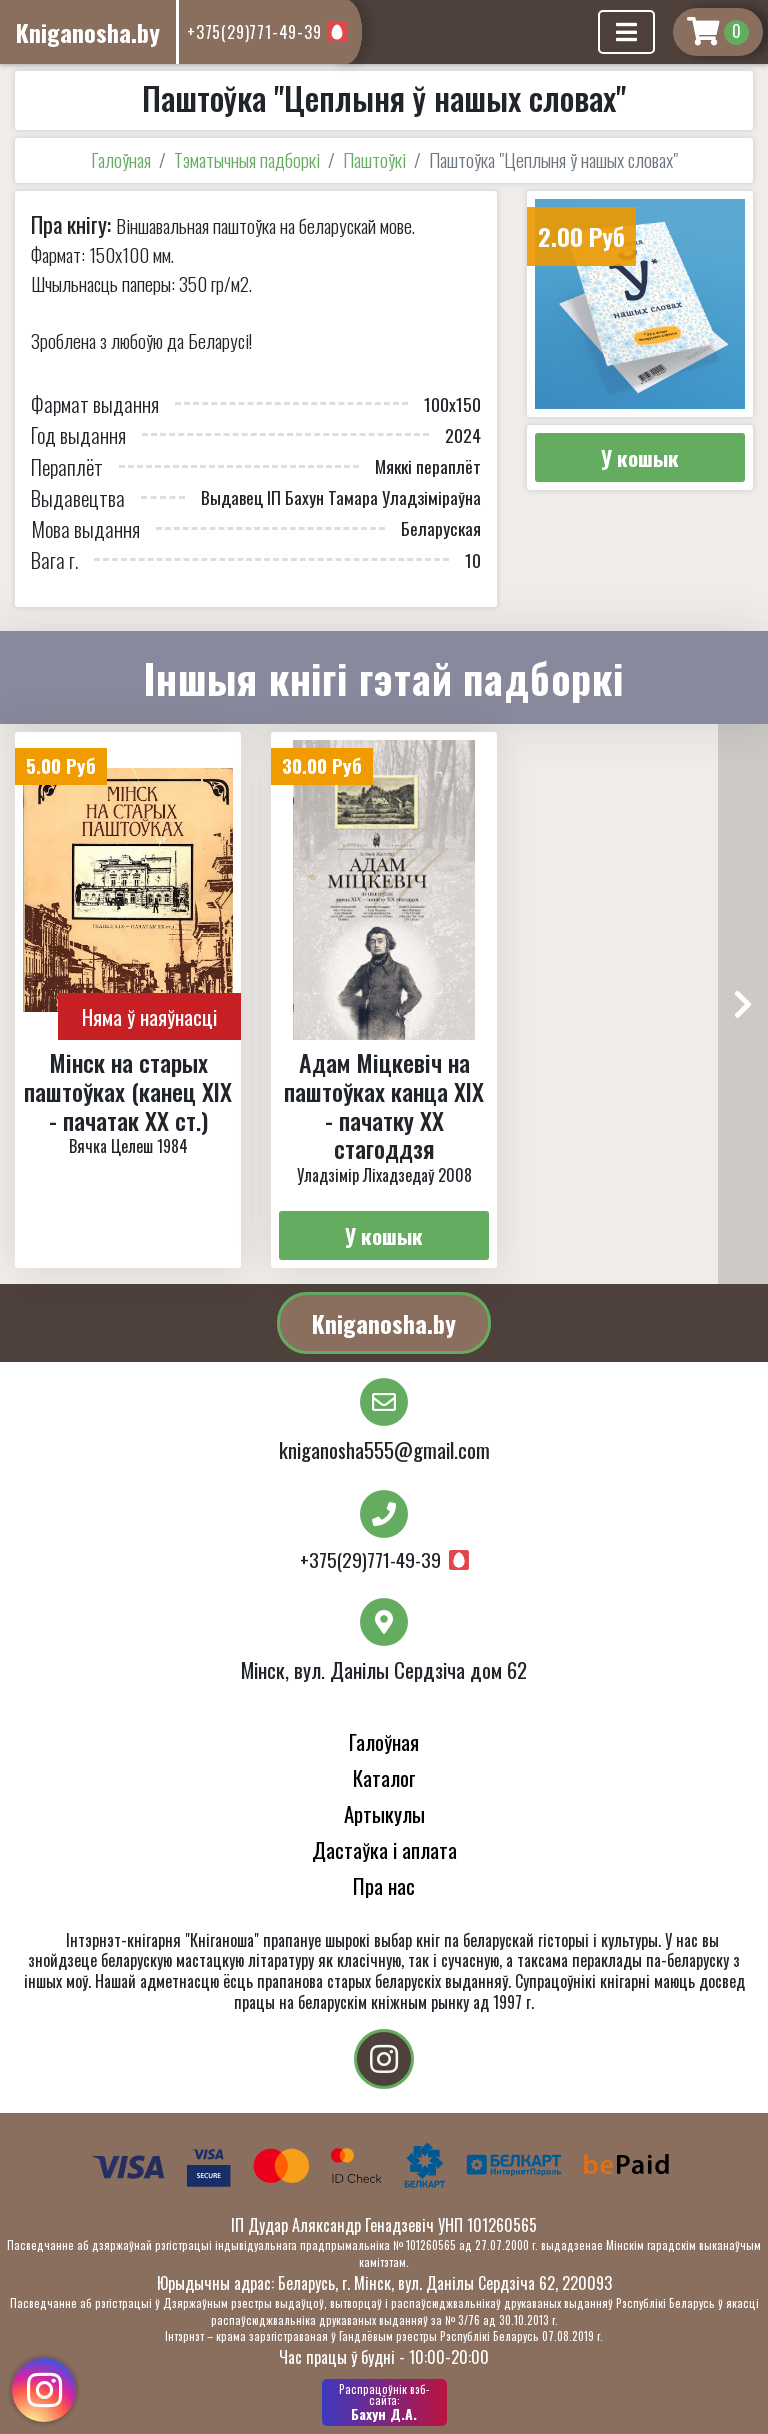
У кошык (640, 457)
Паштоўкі (374, 159)
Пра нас (384, 1885)
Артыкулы (384, 1813)
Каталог (384, 1777)
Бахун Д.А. (384, 2402)
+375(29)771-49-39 (254, 32)
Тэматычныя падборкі (247, 159)
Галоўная (121, 159)
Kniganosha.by (384, 1323)
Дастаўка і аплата (384, 1849)
